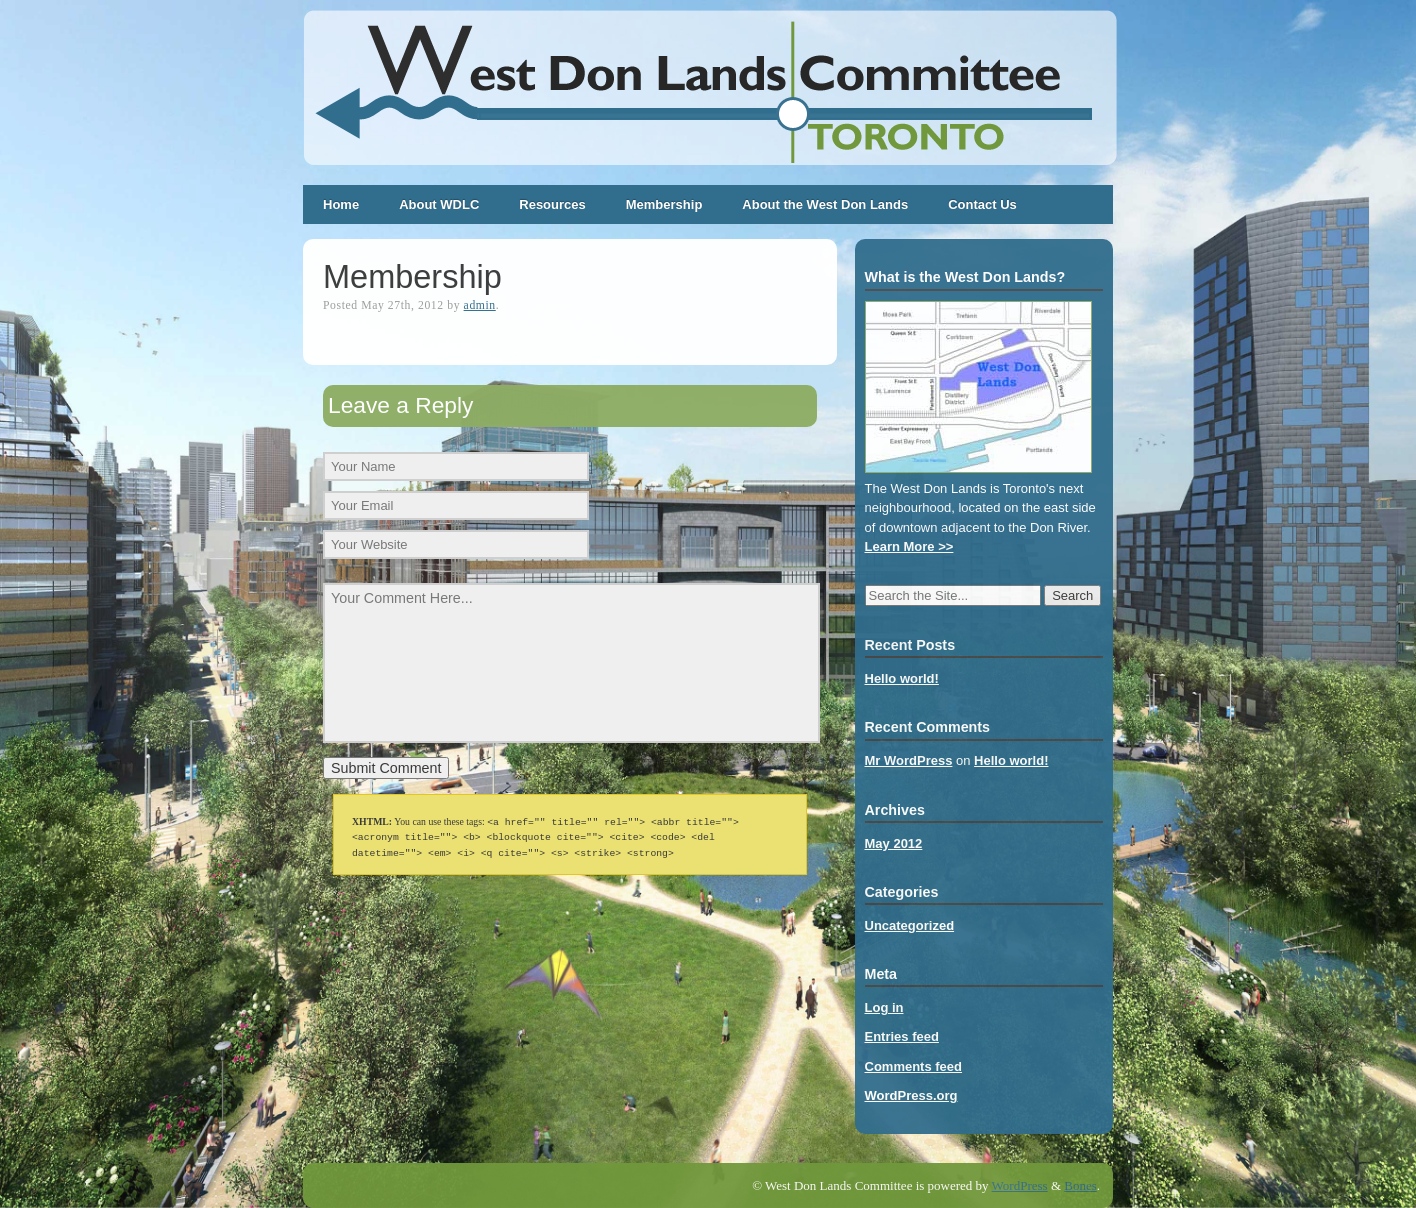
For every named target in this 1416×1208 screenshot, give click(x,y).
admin (480, 305)
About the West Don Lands (825, 204)
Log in (884, 1007)
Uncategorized (910, 925)
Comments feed (914, 1066)
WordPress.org (911, 1095)
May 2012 (894, 843)
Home (341, 204)
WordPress (1020, 1185)
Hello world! (902, 678)
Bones (1080, 1185)
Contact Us (982, 204)
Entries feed (902, 1036)
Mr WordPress (909, 760)
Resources (552, 204)
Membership (664, 204)
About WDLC (439, 204)
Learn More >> (909, 546)
